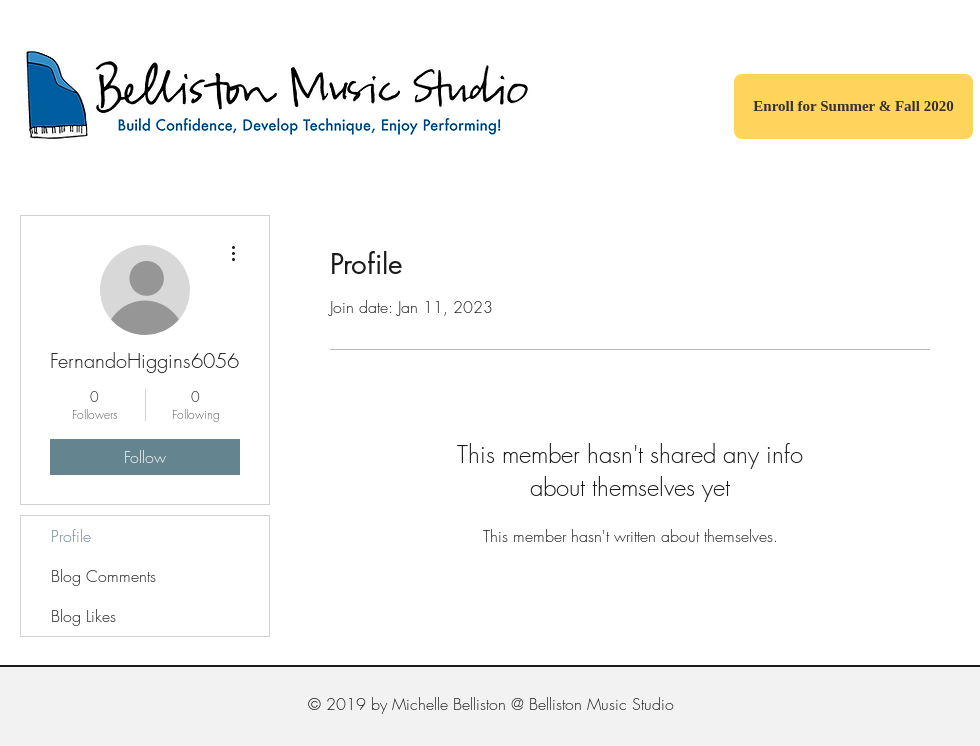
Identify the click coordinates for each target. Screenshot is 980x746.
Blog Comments (103, 576)
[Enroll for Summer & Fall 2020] (853, 106)
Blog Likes (83, 616)
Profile (71, 536)
